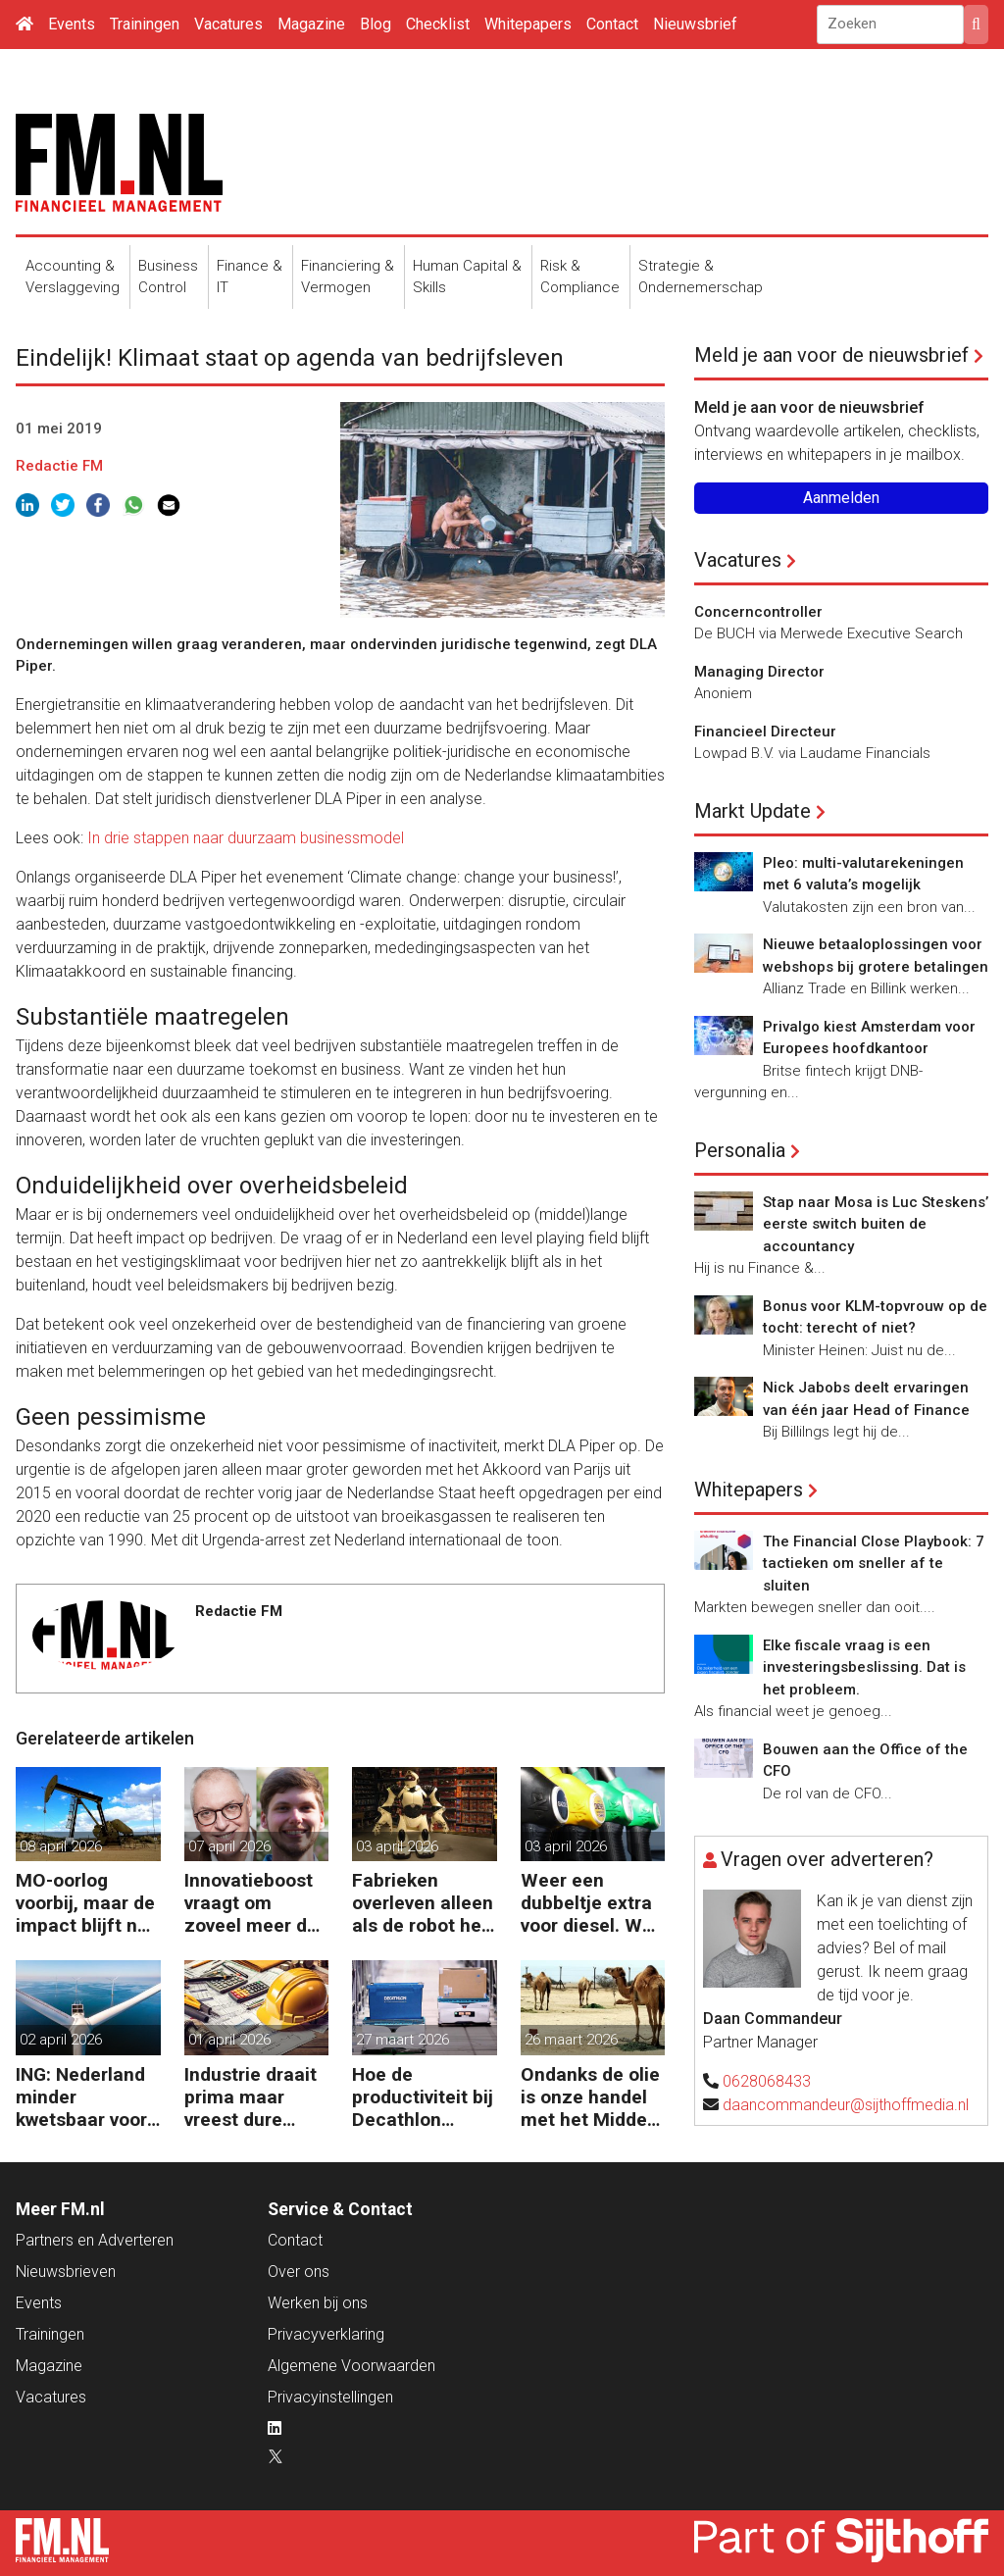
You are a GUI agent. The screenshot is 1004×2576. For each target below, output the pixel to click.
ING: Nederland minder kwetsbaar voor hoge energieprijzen (81, 2097)
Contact (612, 24)
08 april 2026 (61, 1846)
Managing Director (759, 672)
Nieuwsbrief (695, 24)
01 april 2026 (229, 2039)
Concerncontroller (758, 612)
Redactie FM (59, 466)
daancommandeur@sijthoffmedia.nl (846, 2105)
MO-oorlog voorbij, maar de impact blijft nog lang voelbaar (87, 1903)
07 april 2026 (229, 1846)
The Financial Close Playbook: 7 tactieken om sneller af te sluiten (873, 1563)
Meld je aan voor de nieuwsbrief (831, 355)
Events (71, 24)
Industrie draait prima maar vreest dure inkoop (250, 2097)
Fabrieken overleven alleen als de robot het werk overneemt (422, 1903)
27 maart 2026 (402, 2039)
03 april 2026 (397, 1846)
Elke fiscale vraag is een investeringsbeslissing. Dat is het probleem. (864, 1667)
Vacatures (228, 24)
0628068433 (767, 2081)
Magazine (311, 24)
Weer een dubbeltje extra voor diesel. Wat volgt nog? (590, 1903)
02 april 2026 (61, 2039)
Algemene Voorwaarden (351, 2365)
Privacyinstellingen (330, 2397)
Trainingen (144, 24)
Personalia (739, 1150)
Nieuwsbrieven (66, 2271)
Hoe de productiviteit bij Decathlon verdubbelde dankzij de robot (422, 2097)
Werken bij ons (318, 2303)
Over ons (298, 2271)
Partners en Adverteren (95, 2240)
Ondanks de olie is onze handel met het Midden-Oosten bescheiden (593, 2097)
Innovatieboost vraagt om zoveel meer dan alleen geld (256, 1903)
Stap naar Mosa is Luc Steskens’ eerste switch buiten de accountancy (875, 1224)
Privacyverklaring (326, 2334)
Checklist (438, 24)
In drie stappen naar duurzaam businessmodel (245, 838)
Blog (375, 24)
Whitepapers (528, 24)
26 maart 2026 (571, 2039)
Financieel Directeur (765, 731)
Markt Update (752, 811)
